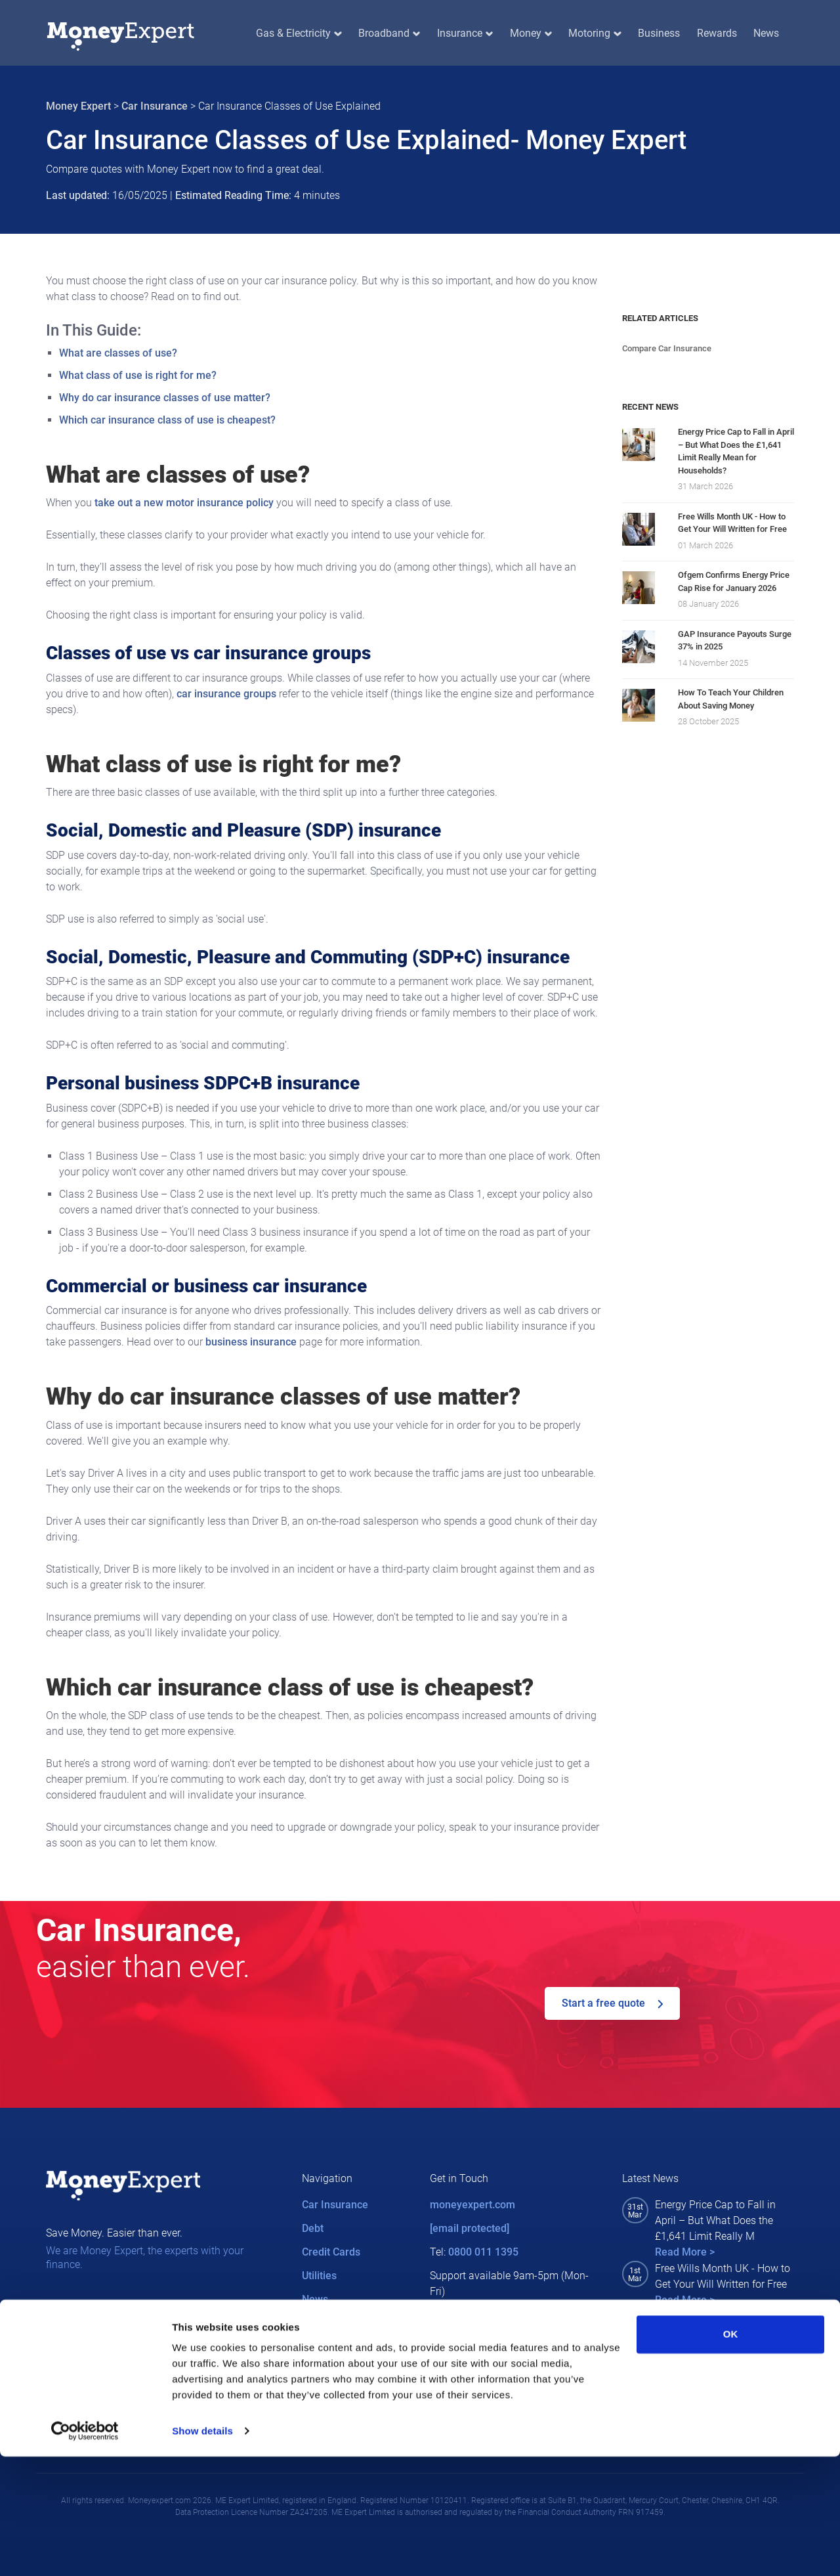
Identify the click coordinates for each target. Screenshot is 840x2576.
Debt (313, 2228)
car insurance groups (226, 694)
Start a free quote (612, 2003)
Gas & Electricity (298, 33)
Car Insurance (154, 106)
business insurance (251, 1342)
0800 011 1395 (483, 2252)
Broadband (389, 33)
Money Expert (78, 106)
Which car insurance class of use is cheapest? (167, 420)
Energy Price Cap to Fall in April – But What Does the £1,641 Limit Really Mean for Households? (736, 451)
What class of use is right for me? (138, 375)
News (766, 33)
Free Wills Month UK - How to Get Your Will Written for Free (732, 523)
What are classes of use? (118, 353)
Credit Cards (331, 2252)
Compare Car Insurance (666, 348)
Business (659, 33)
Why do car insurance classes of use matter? (164, 397)
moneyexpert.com (472, 2204)
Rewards (717, 33)
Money (531, 33)
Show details (202, 2550)
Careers (320, 2346)
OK (730, 2453)
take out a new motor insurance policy (184, 502)
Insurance (465, 33)
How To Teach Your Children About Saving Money (731, 699)
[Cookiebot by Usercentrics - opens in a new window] (85, 2550)
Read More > (685, 2252)
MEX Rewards (335, 2323)
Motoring (594, 33)
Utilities (319, 2275)
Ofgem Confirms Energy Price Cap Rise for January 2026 (733, 581)
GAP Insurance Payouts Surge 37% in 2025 (734, 640)
